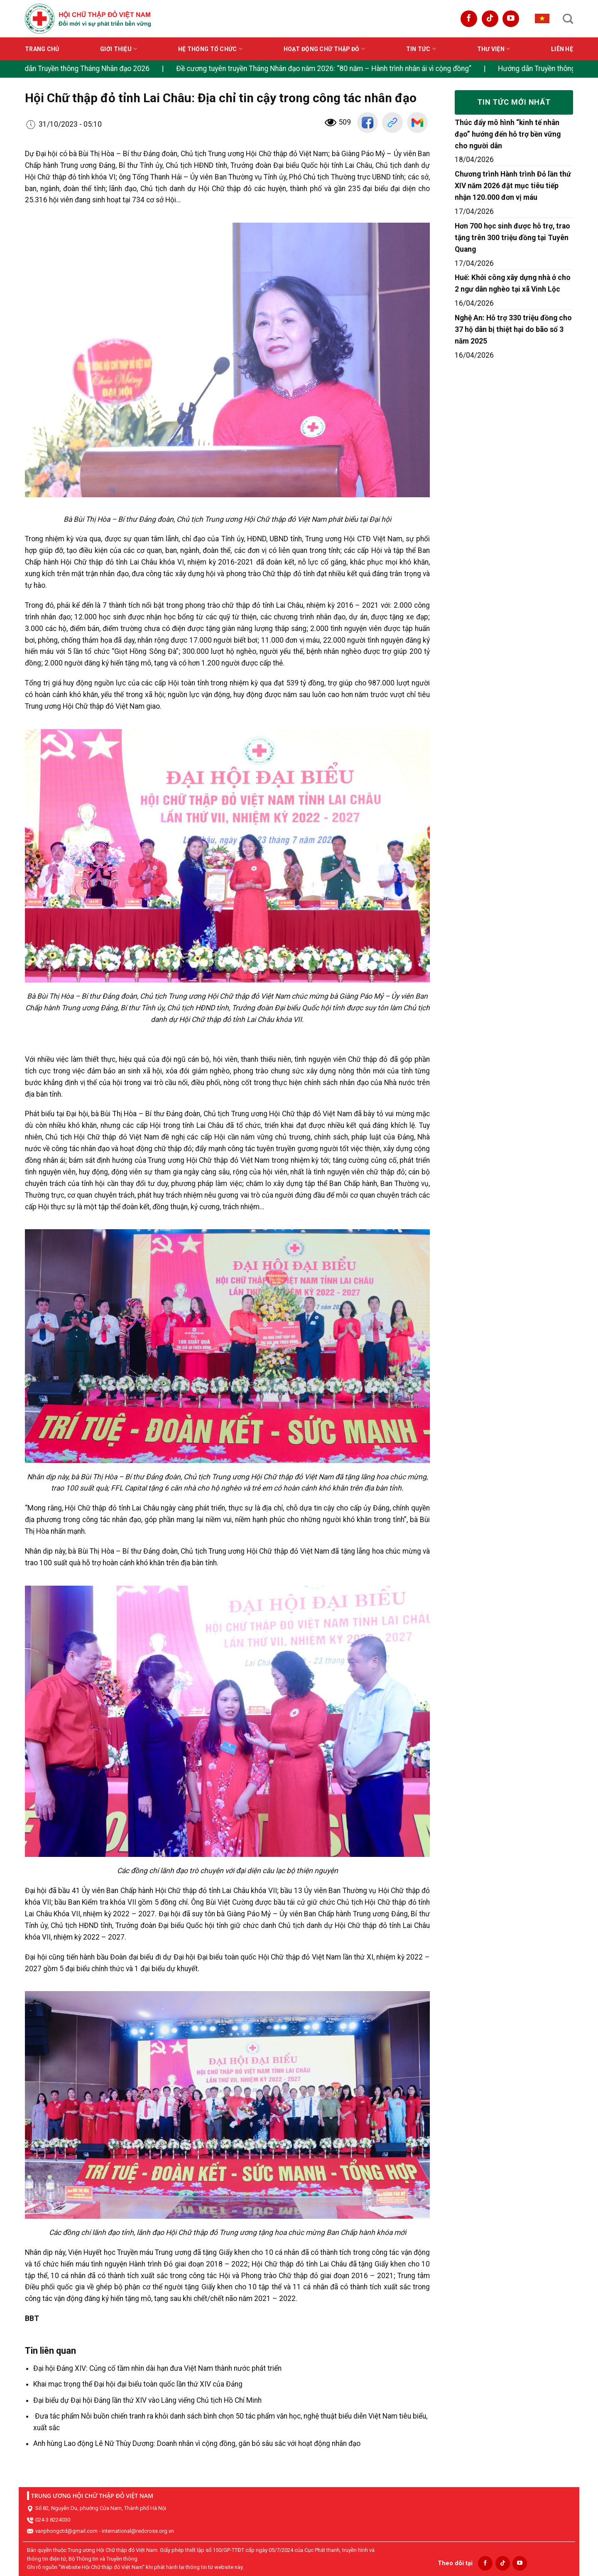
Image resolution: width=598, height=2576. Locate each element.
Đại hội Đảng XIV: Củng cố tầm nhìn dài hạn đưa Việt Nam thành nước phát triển (157, 2368)
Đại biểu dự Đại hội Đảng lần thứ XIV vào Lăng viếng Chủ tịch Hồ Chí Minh (147, 2400)
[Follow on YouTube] (510, 18)
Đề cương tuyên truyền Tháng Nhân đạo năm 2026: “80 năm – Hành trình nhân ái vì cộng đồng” (353, 68)
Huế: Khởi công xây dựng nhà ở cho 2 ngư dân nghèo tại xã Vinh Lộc (513, 283)
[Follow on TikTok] (490, 18)
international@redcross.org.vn (138, 2531)
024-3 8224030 (52, 2520)
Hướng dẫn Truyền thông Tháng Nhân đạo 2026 (105, 68)
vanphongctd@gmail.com (66, 2531)
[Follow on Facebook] (469, 18)
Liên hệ (562, 49)
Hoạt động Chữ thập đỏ (324, 49)
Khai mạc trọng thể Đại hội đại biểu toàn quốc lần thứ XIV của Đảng (138, 2384)
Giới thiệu (118, 49)
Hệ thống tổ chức (210, 49)
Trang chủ (42, 49)
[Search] (568, 18)
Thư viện (493, 49)
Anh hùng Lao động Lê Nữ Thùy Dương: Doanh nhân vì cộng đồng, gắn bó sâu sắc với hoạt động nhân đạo (196, 2443)
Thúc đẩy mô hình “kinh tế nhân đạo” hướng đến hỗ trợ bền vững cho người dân (508, 134)
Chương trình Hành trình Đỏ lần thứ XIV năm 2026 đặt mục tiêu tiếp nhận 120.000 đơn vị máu (513, 185)
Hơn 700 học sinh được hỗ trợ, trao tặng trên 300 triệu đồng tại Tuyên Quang (512, 237)
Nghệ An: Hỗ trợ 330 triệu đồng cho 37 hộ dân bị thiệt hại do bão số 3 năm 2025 (513, 329)
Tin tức (421, 49)
